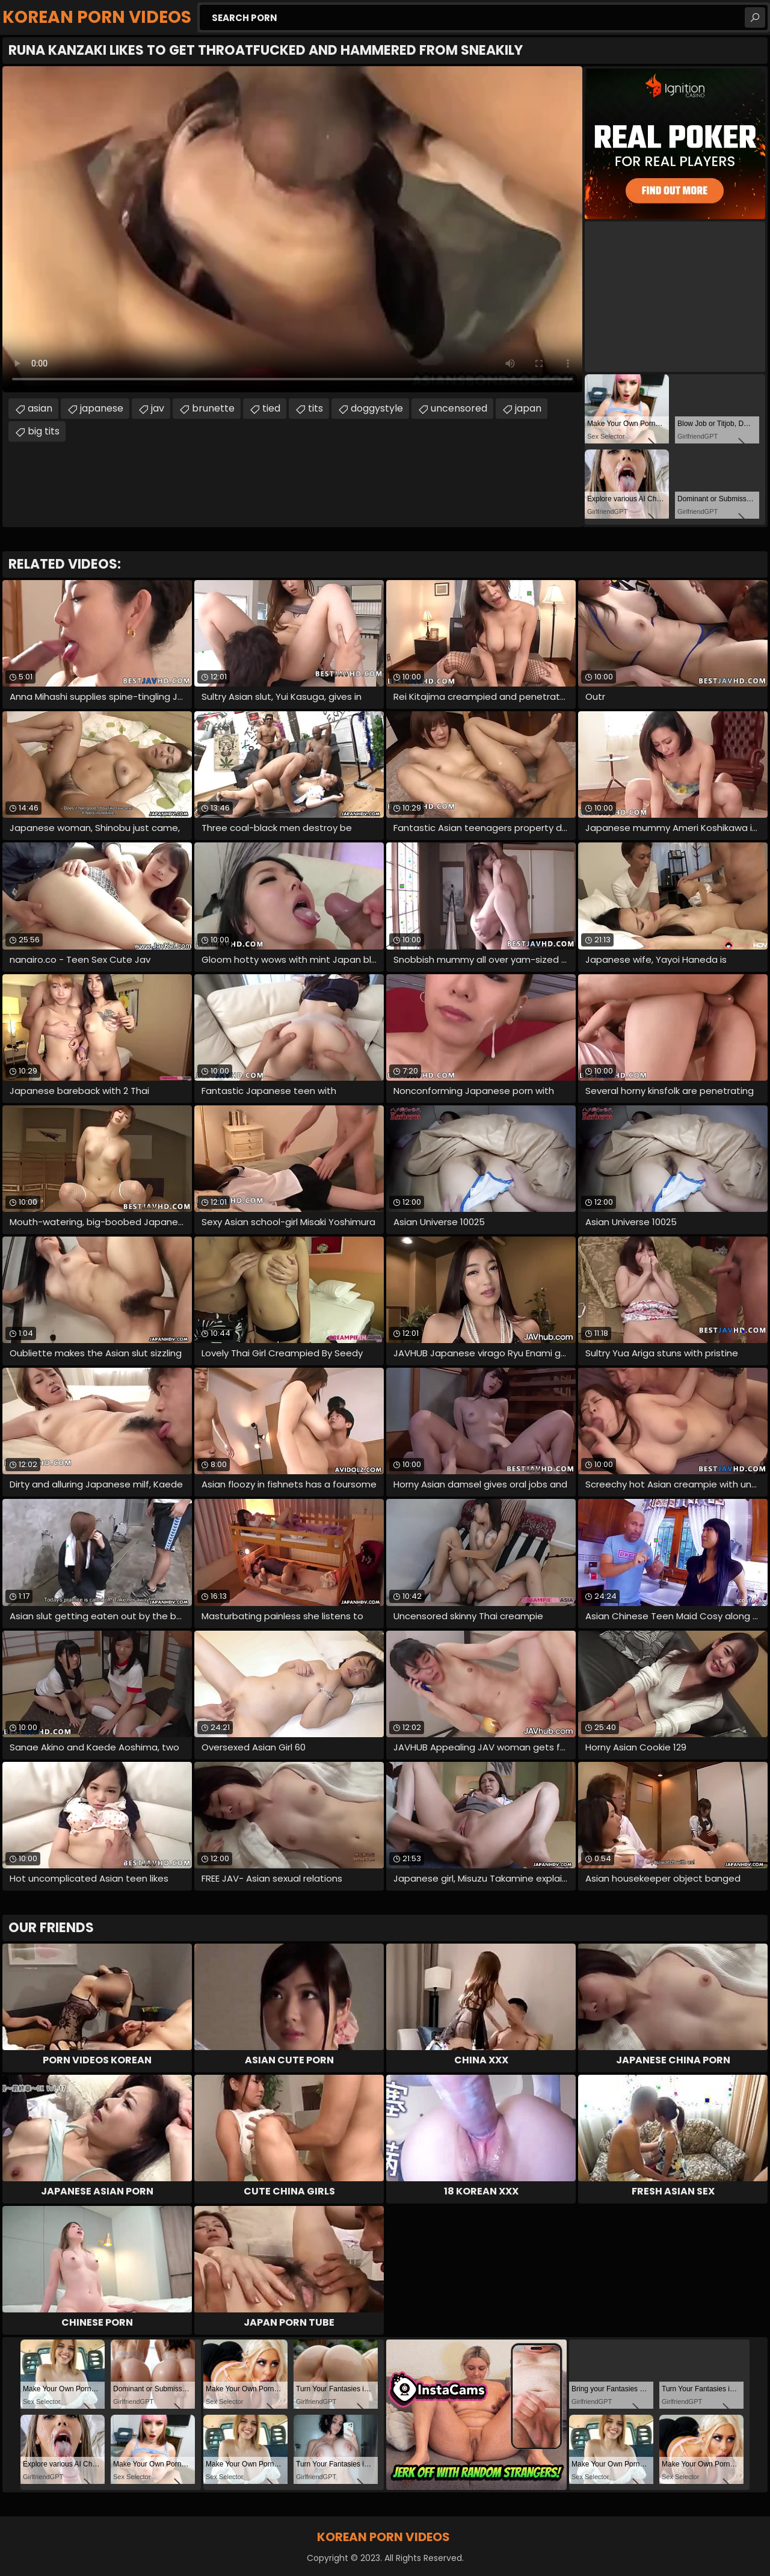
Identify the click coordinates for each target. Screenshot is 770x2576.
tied (271, 408)
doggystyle (377, 408)
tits (315, 408)
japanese (101, 408)
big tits (44, 431)
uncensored (459, 408)
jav (157, 408)
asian (40, 408)
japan (528, 408)
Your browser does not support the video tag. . (292, 229)
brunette (213, 408)
